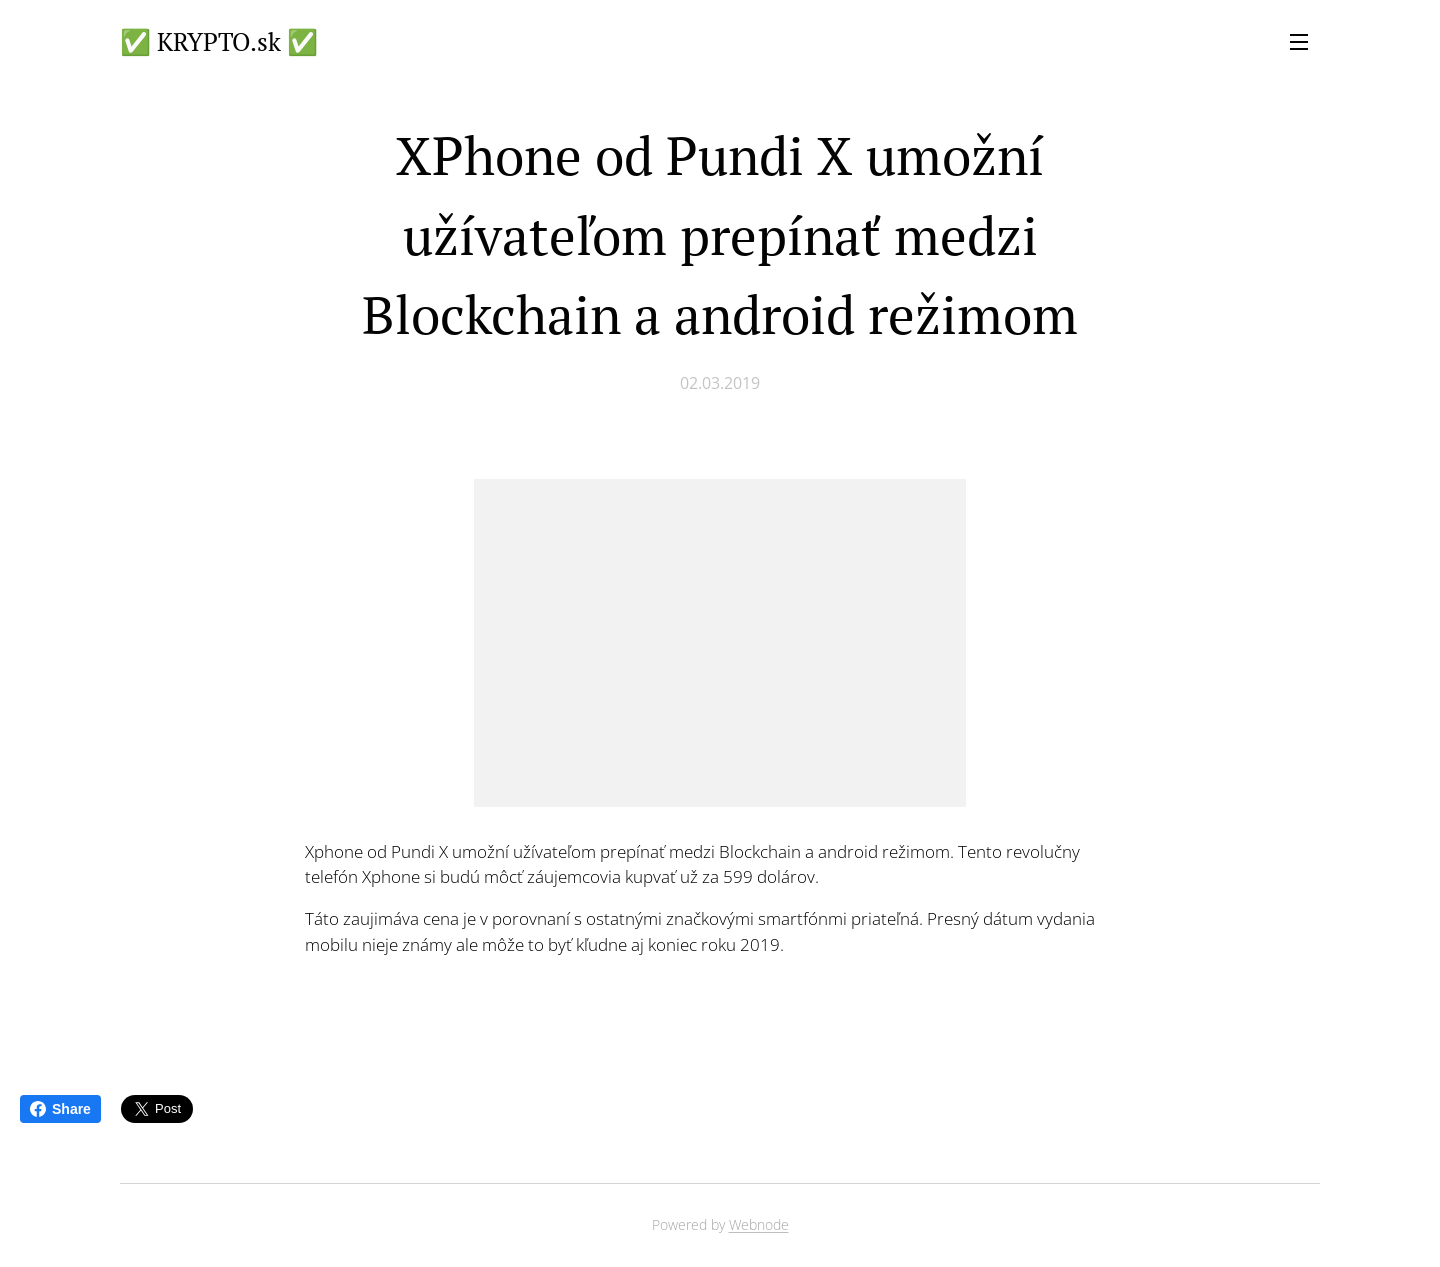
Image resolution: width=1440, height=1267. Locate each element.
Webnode (759, 1224)
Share (60, 1109)
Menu (1299, 42)
